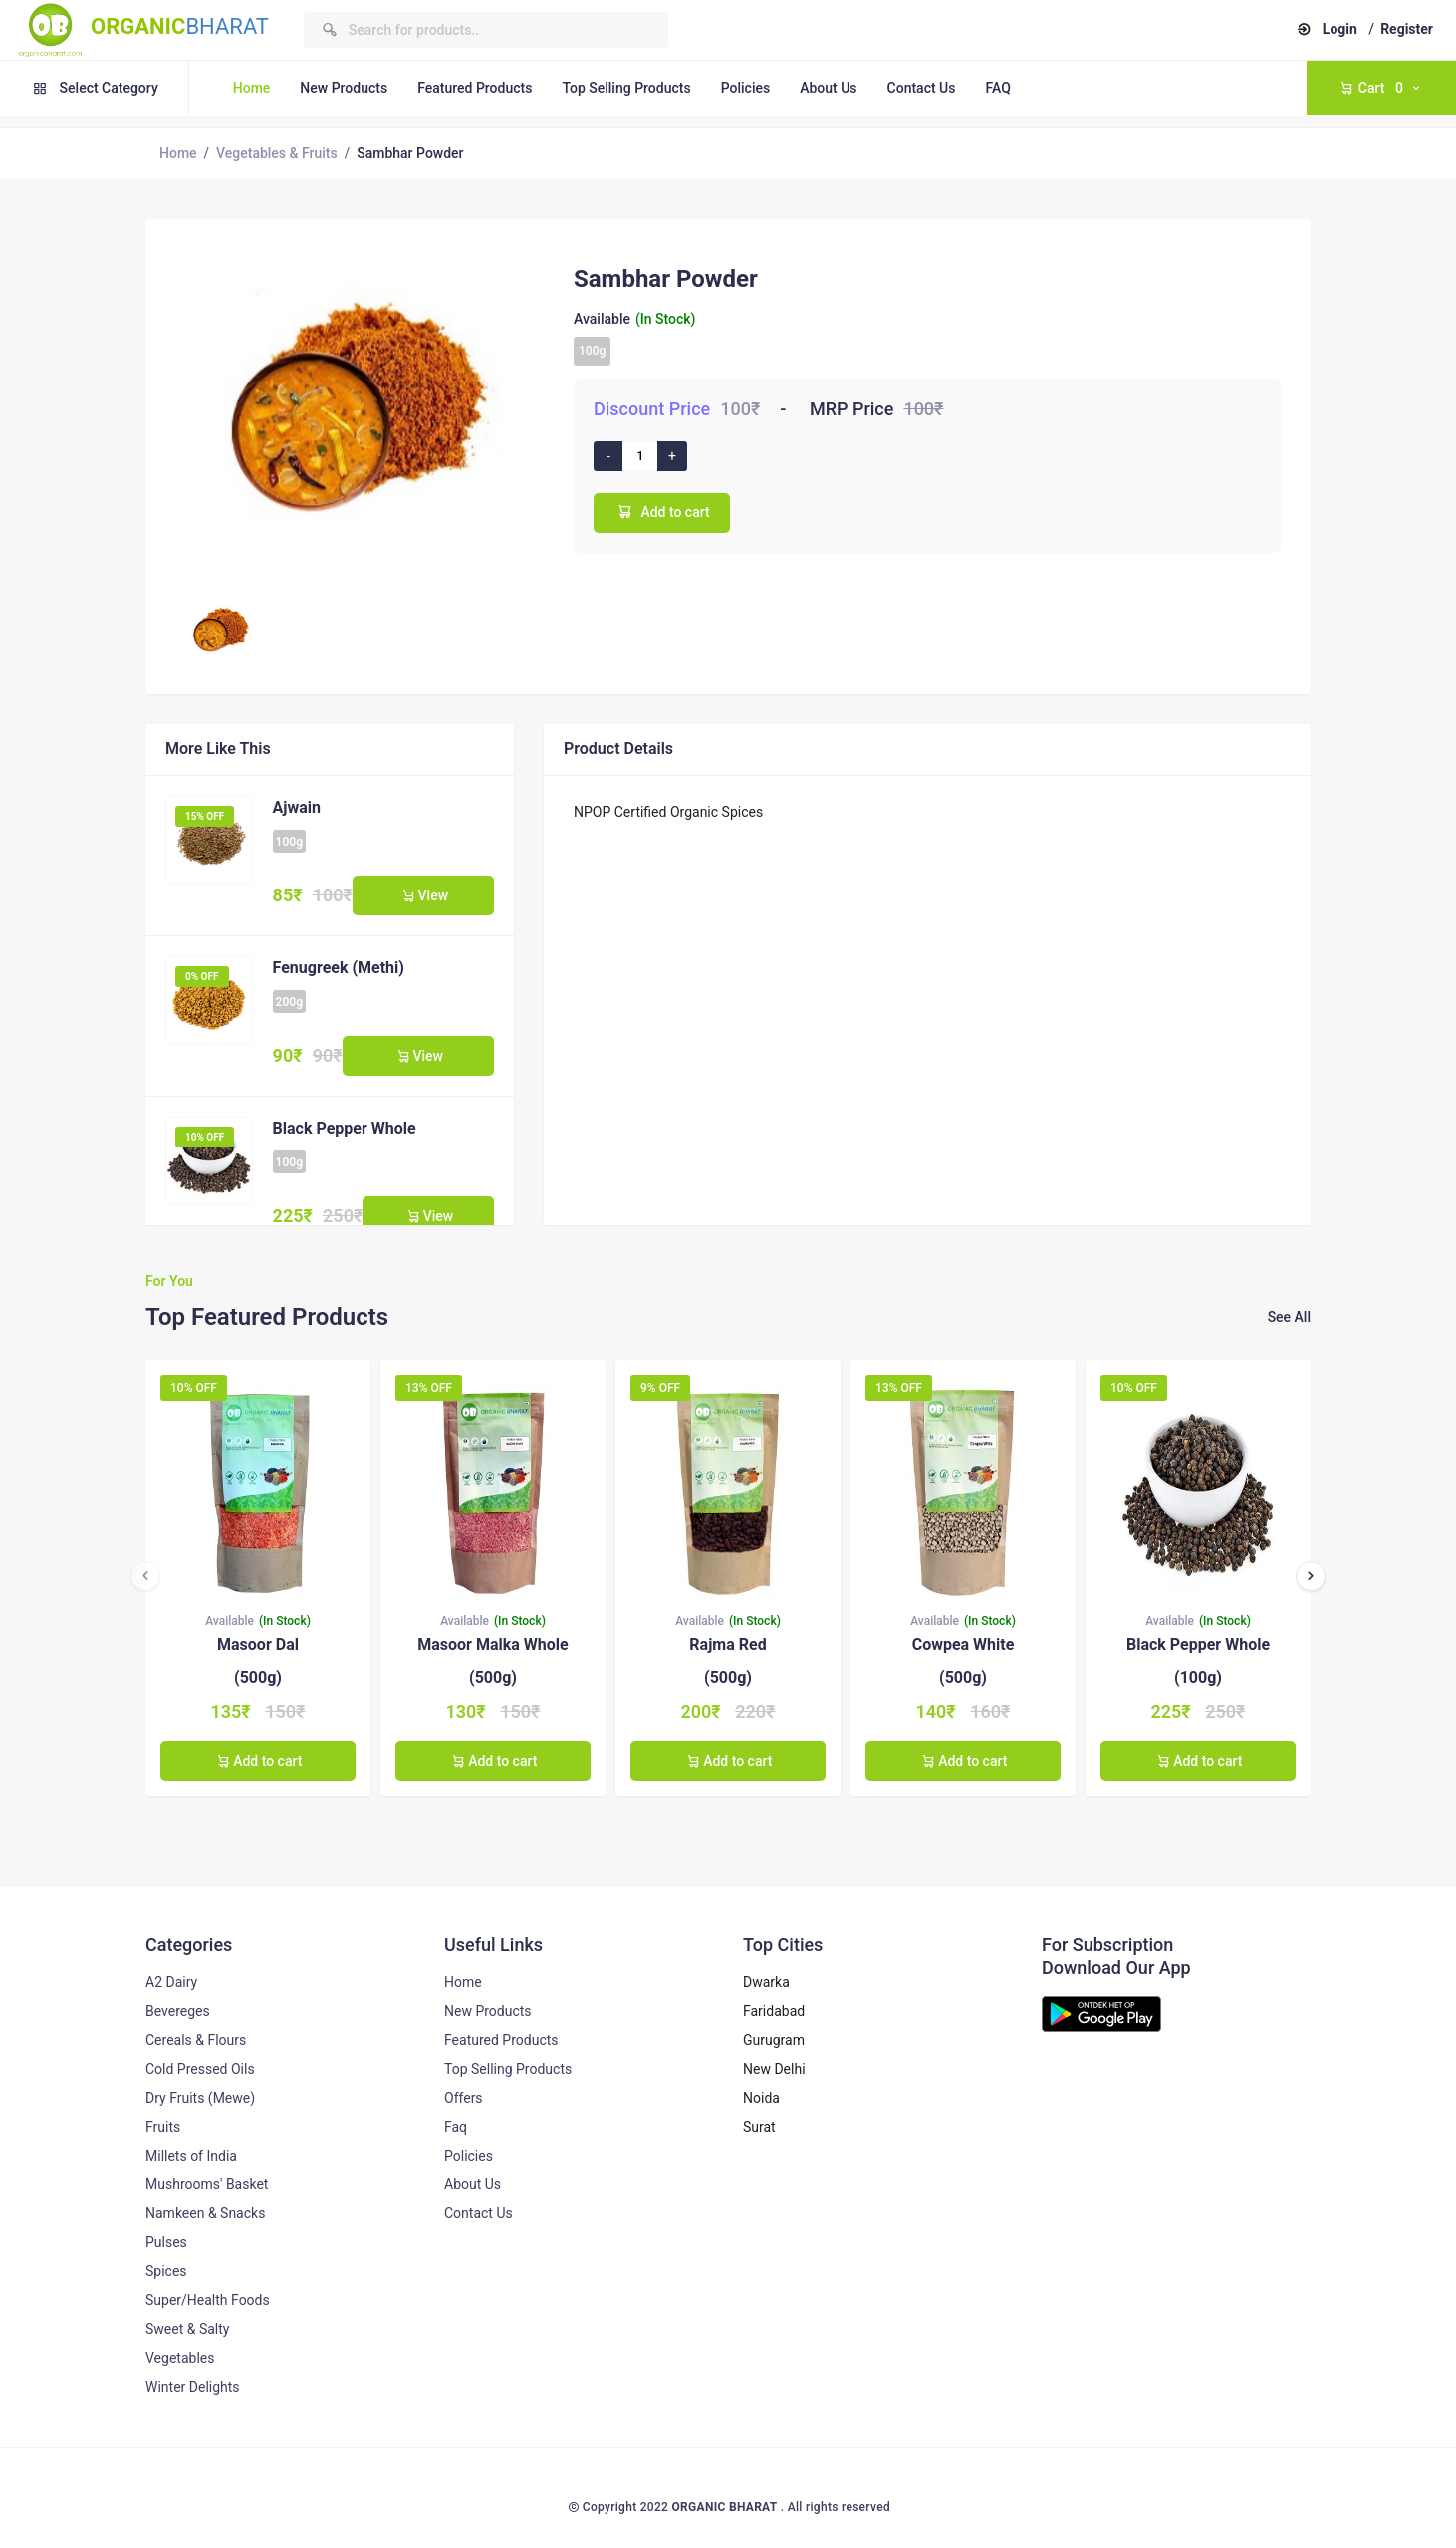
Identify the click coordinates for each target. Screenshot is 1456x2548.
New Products (343, 88)
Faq (455, 2127)
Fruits (162, 2127)
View (423, 895)
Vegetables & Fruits (277, 153)
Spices (166, 2271)
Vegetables (179, 2358)
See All (1289, 1317)
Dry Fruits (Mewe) (200, 2098)
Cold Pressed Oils (200, 2069)
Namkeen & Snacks (205, 2213)
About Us (828, 88)
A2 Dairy (171, 1982)
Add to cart (661, 511)
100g (592, 351)
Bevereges (177, 2011)
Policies (746, 88)
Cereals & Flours (195, 2040)
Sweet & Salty (187, 2329)
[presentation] (145, 1576)
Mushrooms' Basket (206, 2184)
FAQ (997, 88)
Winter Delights (192, 2387)
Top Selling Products (626, 88)
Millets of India (191, 2156)
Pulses (166, 2242)
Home (252, 88)
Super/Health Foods (207, 2300)
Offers (463, 2098)
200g (289, 1002)
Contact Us (921, 88)
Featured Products (474, 88)
